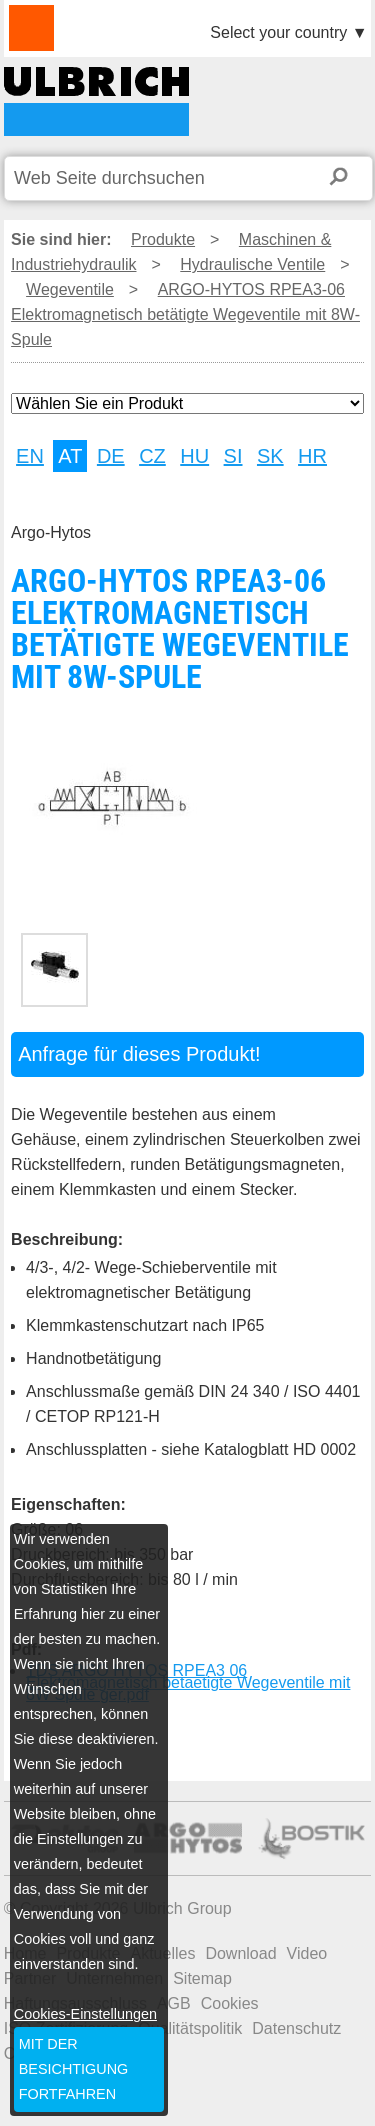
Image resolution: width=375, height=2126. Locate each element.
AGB (174, 2003)
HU (194, 456)
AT (70, 456)
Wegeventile (70, 289)
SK (270, 456)
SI (233, 456)
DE (111, 456)
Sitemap (202, 1978)
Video (307, 1953)
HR (312, 456)
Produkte (163, 239)
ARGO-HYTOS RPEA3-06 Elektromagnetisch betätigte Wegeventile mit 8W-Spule (96, 101)
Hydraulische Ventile (252, 264)
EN (30, 456)
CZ (152, 456)
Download (240, 1953)
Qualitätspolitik (190, 2028)
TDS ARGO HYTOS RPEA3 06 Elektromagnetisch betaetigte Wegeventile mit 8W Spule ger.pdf (188, 1682)
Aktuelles (162, 1953)
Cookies (230, 2003)
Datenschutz (296, 2028)
